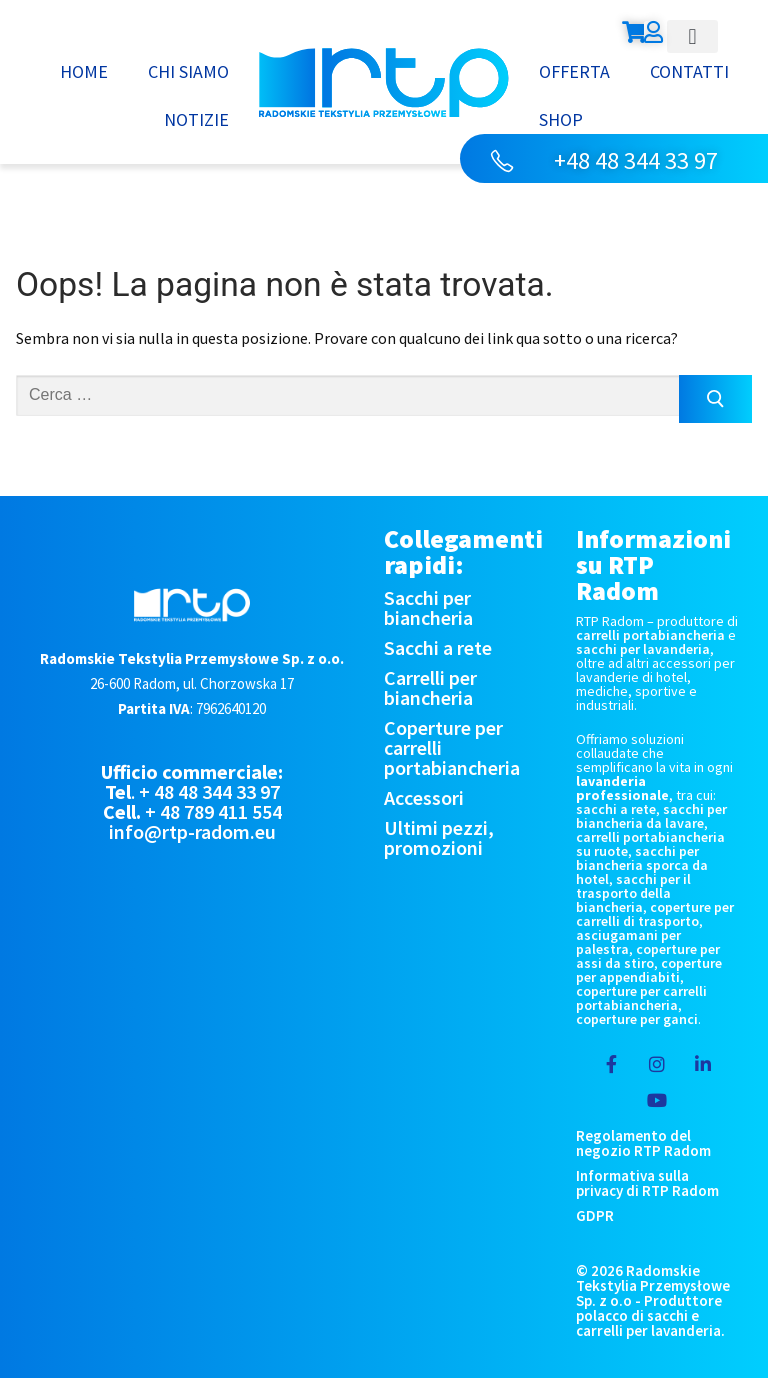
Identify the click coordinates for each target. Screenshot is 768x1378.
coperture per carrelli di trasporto (655, 914)
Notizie (196, 119)
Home (84, 71)
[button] (692, 36)
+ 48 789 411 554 (213, 811)
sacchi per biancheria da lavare (651, 816)
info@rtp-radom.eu (192, 831)
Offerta (574, 71)
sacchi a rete (616, 809)
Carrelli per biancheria (430, 687)
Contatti (689, 71)
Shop (561, 119)
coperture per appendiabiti (649, 970)
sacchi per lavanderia (643, 649)
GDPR (595, 1215)
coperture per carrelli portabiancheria (641, 998)
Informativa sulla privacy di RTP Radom (647, 1183)
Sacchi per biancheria (428, 607)
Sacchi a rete (438, 647)
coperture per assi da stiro (648, 956)
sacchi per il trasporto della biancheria (633, 893)
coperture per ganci (637, 1019)
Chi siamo (188, 71)
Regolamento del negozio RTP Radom (643, 1143)
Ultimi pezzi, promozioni (439, 837)
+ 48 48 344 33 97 (209, 791)
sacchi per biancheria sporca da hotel (642, 865)
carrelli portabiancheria (650, 635)
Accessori (424, 797)
